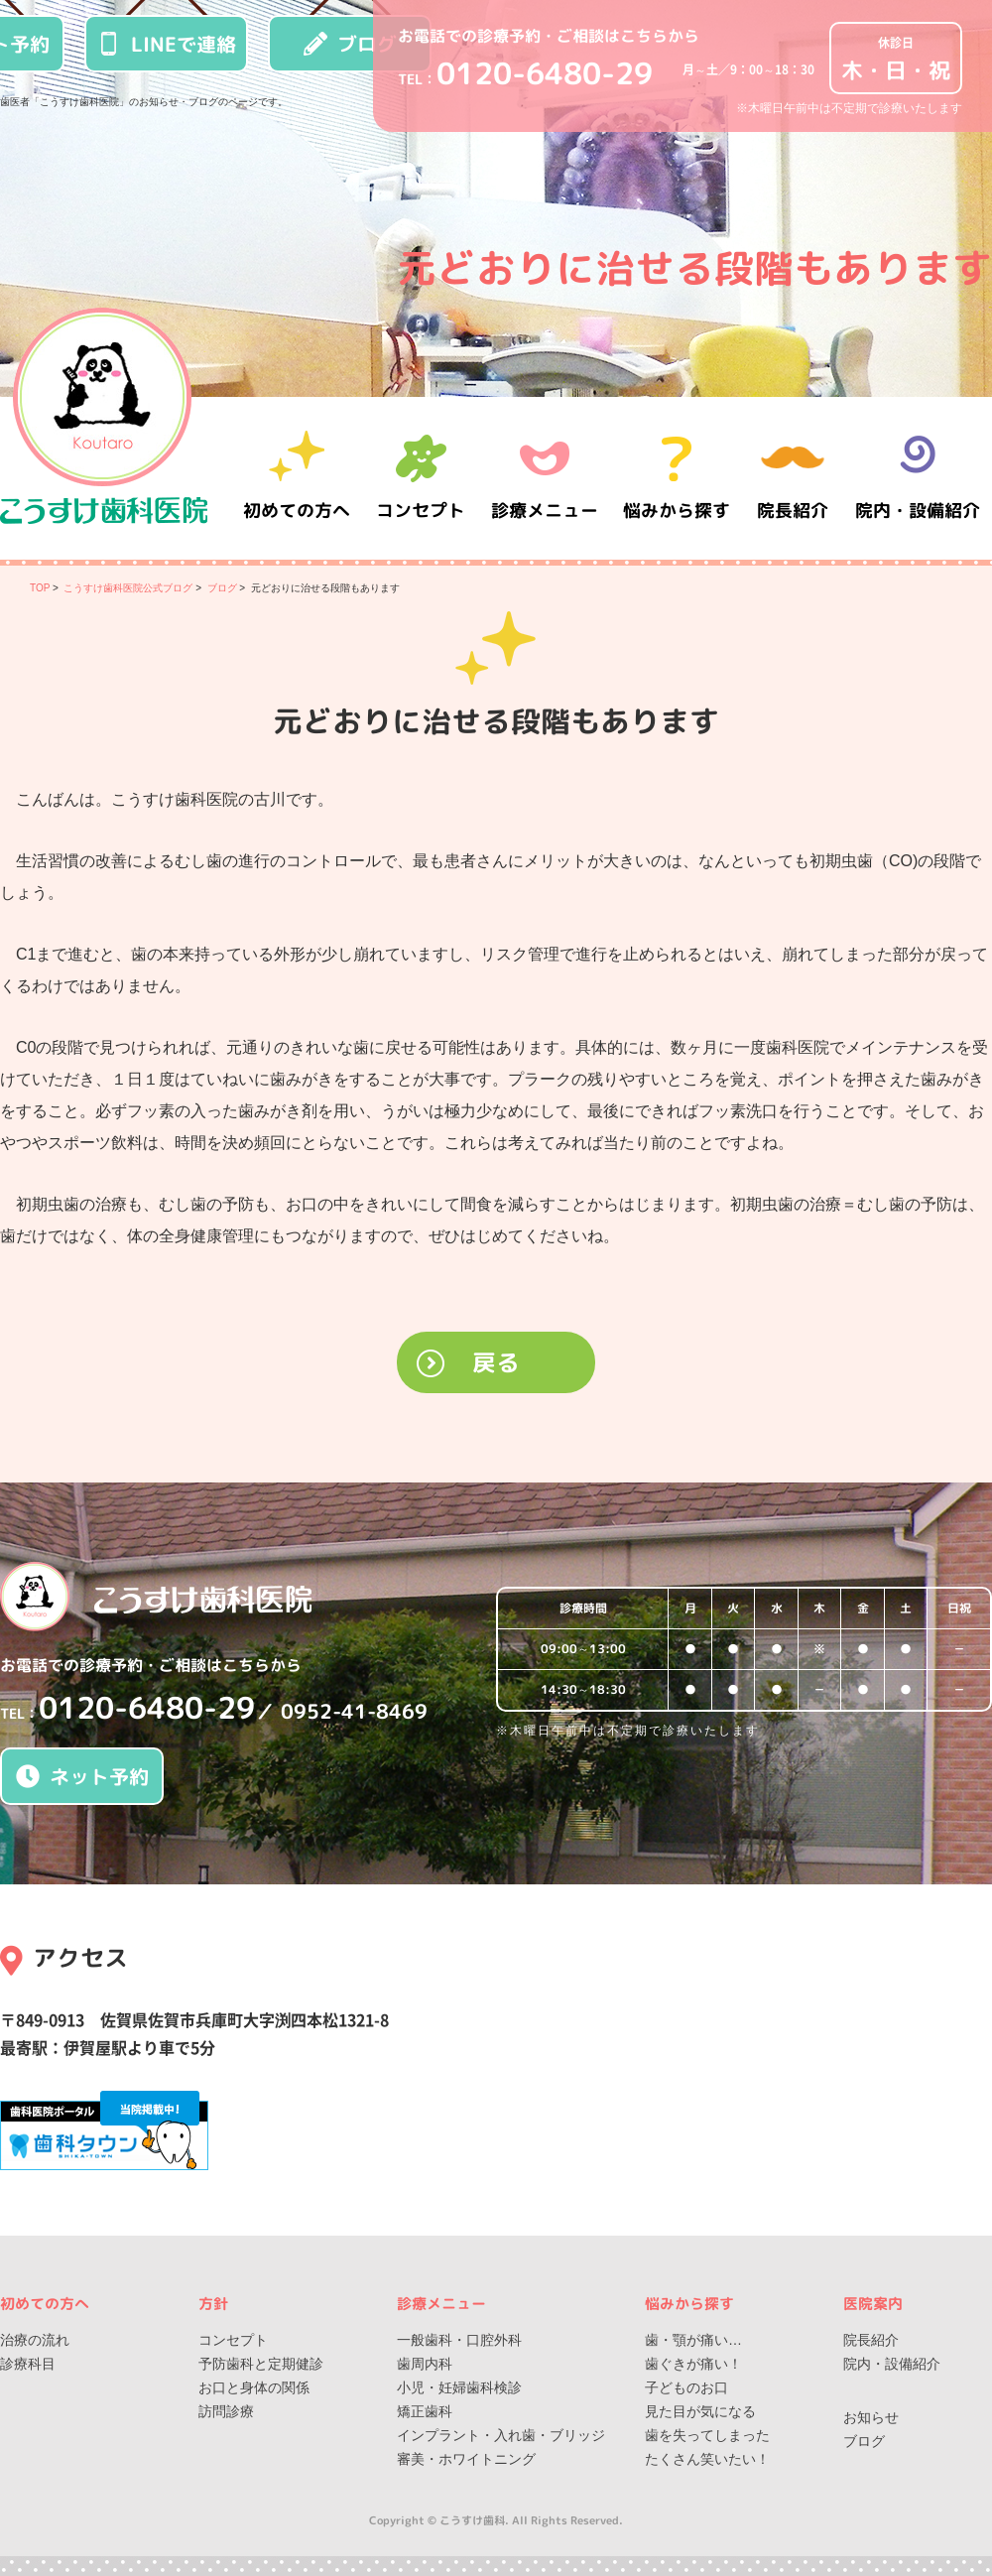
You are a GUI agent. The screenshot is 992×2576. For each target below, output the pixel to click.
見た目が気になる (700, 2411)
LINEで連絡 (166, 44)
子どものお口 (686, 2387)
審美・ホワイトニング (466, 2459)
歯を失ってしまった (707, 2435)
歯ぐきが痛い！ (693, 2364)
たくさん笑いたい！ (707, 2459)
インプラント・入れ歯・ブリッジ (501, 2435)
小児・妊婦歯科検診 (459, 2387)
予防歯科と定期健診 (260, 2364)
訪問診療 (226, 2411)
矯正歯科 (424, 2411)
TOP (40, 587)
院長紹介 (793, 478)
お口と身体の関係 (254, 2387)
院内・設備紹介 (917, 478)
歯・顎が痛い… (693, 2340)
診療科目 (28, 2364)
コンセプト (233, 2340)
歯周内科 (424, 2364)
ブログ (350, 44)
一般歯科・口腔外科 (459, 2340)
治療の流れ (34, 2340)
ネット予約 (82, 1776)
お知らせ (871, 2417)
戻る (496, 1362)
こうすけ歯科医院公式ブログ (127, 587)
